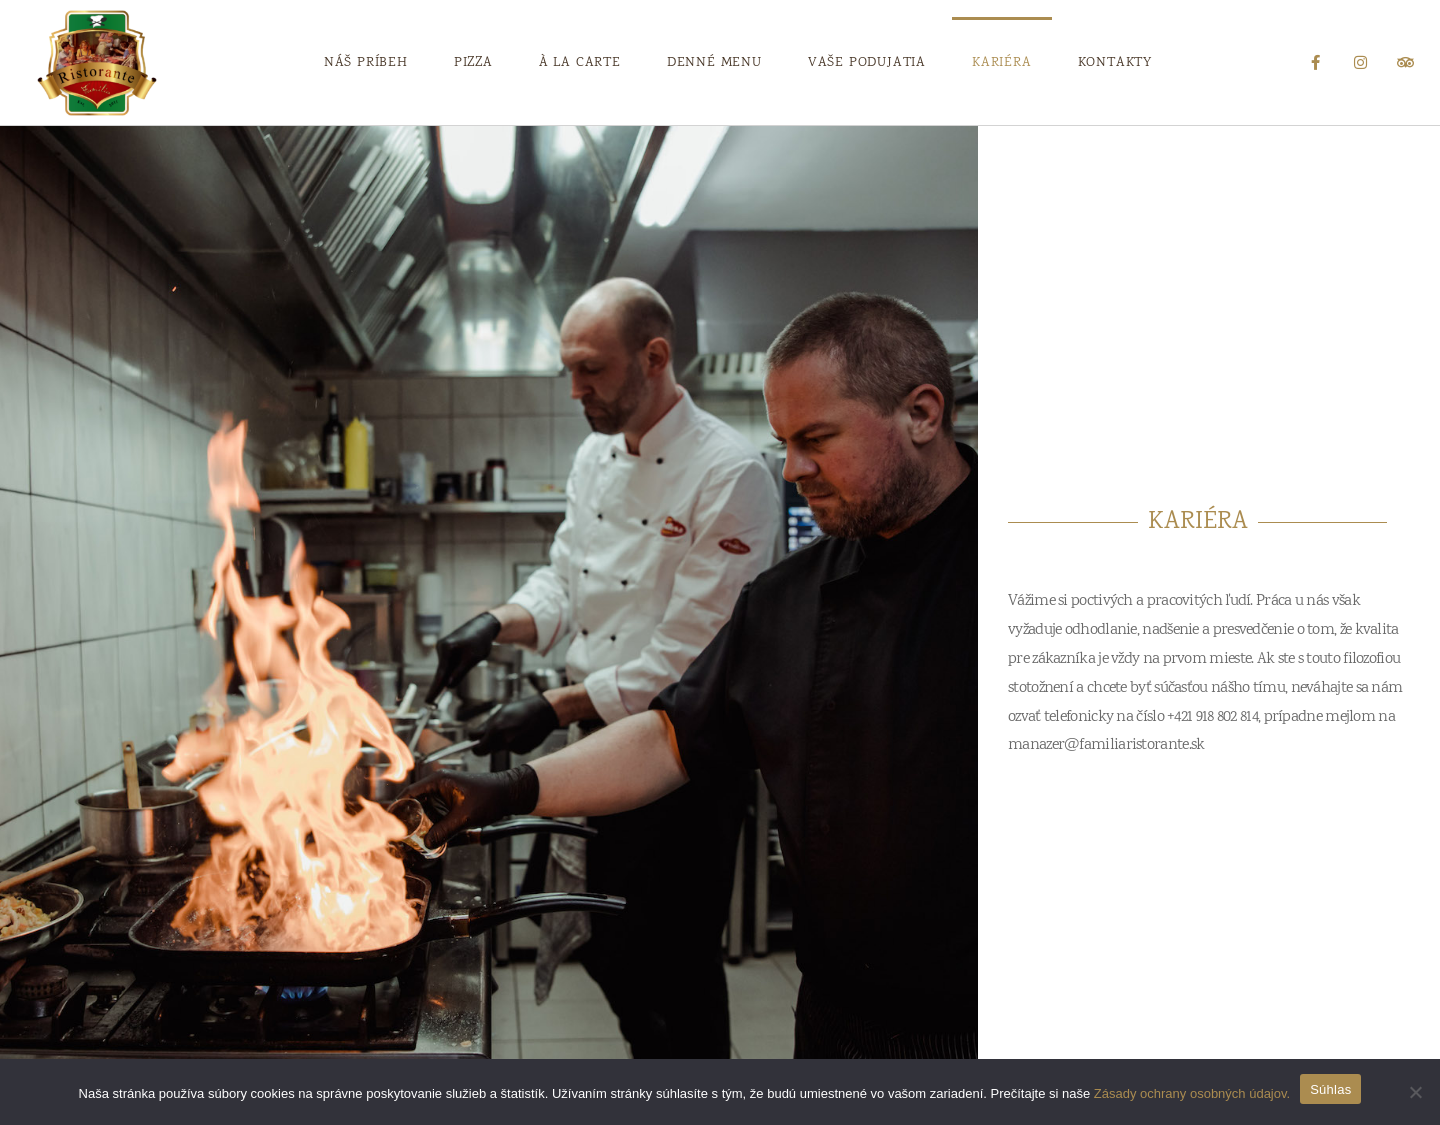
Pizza (473, 63)
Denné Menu (714, 63)
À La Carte (580, 63)
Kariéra (1002, 63)
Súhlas (1330, 1089)
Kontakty (1115, 63)
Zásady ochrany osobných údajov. (1192, 1093)
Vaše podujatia (867, 63)
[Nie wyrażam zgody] (1415, 1092)
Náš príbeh (366, 63)
